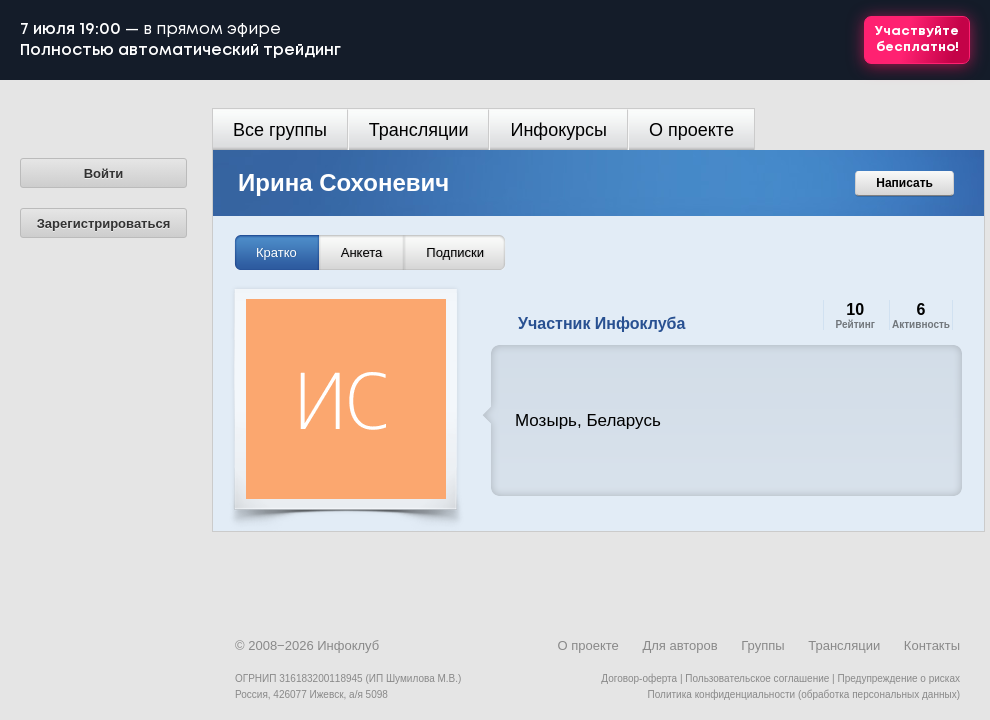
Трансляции (419, 130)
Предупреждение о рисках (898, 678)
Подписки (455, 252)
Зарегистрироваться (104, 223)
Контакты (932, 645)
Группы (762, 645)
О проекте (691, 130)
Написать (904, 183)
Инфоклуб (348, 645)
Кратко (276, 252)
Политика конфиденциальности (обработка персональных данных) (804, 694)
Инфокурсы (558, 130)
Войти (104, 173)
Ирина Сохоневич (343, 182)
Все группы (280, 130)
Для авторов (679, 645)
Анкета (362, 252)
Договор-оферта (639, 678)
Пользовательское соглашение (757, 678)
